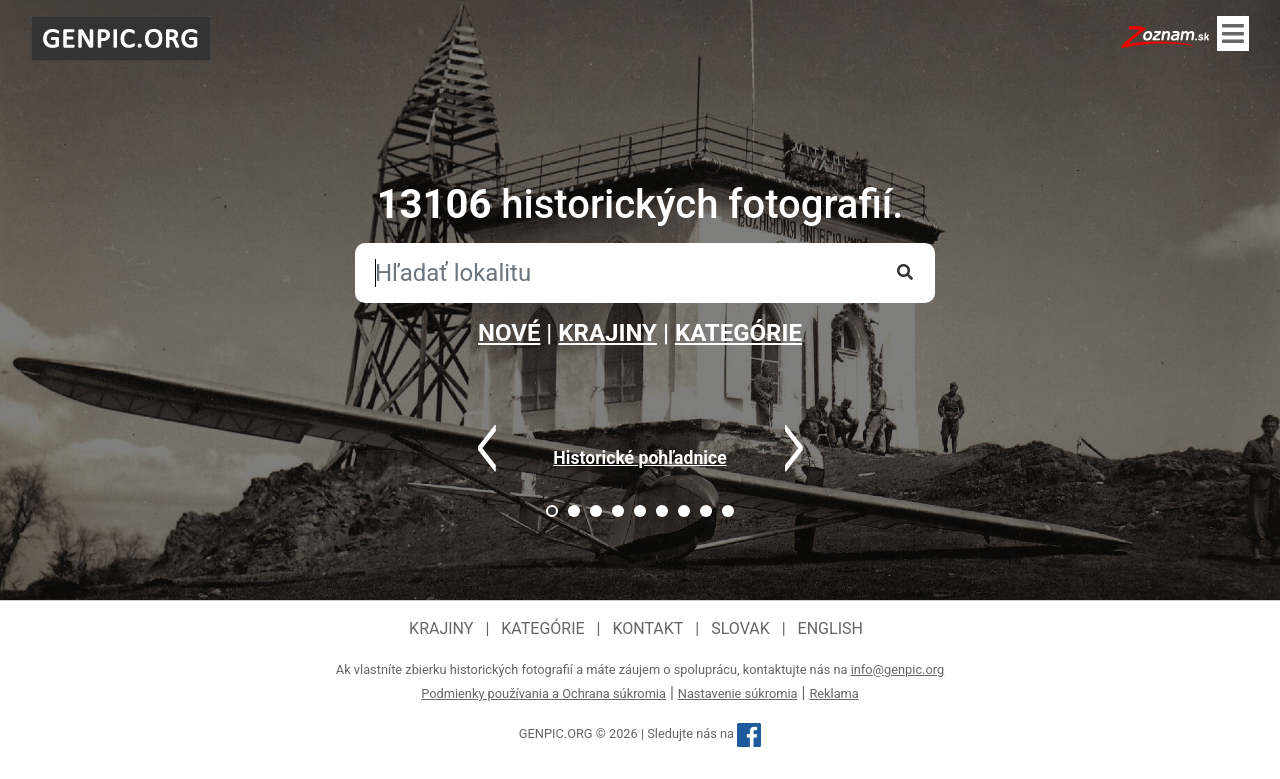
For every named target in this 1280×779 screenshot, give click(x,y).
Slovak (740, 628)
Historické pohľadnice (639, 458)
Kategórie (542, 628)
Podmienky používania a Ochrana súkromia (543, 693)
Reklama (833, 693)
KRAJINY (607, 333)
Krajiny (441, 628)
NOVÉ (509, 333)
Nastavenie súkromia (738, 693)
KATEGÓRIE (738, 333)
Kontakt (647, 628)
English (830, 628)
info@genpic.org (898, 669)
